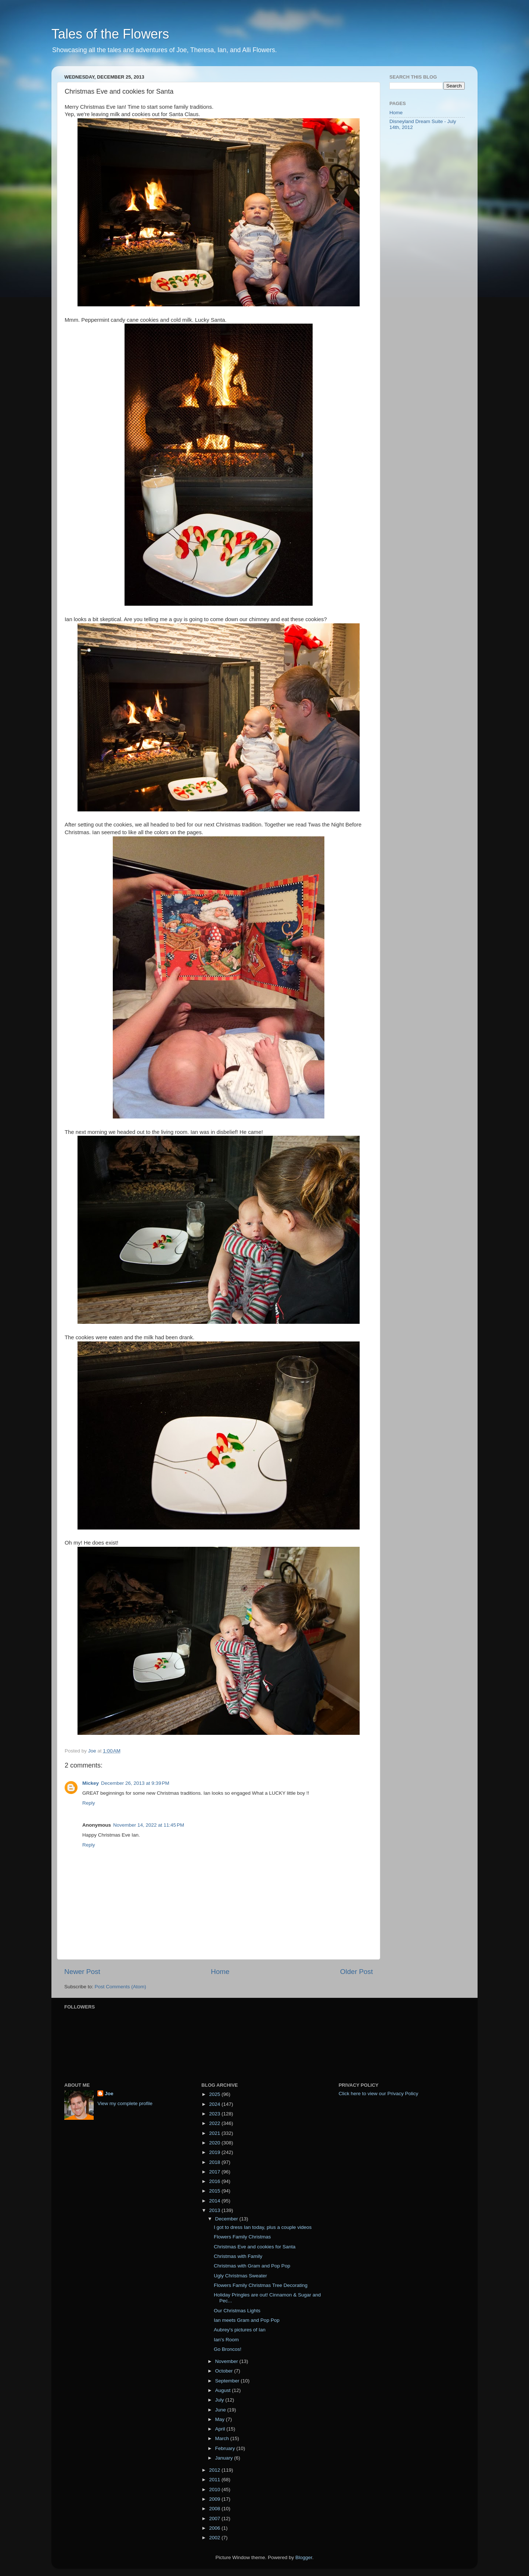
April (220, 2429)
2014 (215, 2201)
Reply (88, 1803)
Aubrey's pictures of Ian (240, 2329)
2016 (215, 2181)
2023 (215, 2113)
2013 (215, 2210)
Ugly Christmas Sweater (240, 2275)
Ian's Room (226, 2339)
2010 (215, 2489)
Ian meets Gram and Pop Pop (247, 2320)
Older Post (356, 1971)
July (220, 2400)
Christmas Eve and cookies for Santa (254, 2246)
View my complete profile (124, 2103)
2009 (215, 2499)
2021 (215, 2133)
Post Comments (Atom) (120, 1986)
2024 (215, 2104)
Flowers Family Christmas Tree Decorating (260, 2285)
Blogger (303, 2557)
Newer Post (82, 1971)
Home (220, 1971)
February (225, 2448)
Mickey (90, 1783)
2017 (215, 2172)
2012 (215, 2470)
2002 (215, 2537)
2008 (215, 2508)
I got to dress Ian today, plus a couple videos (263, 2227)
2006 (215, 2528)
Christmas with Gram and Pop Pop (252, 2266)
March (222, 2438)
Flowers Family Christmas (242, 2237)
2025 (215, 2094)
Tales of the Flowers (110, 34)
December (227, 2219)
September (228, 2381)
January (224, 2458)
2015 (215, 2191)
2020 (215, 2143)
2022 (215, 2123)
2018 (215, 2162)
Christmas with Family (238, 2256)
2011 (215, 2479)
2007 (215, 2518)
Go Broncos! (227, 2349)
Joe (109, 2093)
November (227, 2361)
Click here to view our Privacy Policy (378, 2093)
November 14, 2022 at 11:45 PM (148, 1825)
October (224, 2371)
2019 (215, 2152)
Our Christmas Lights (237, 2310)
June (221, 2410)
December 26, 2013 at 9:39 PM (135, 1783)
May (220, 2419)
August (223, 2390)
